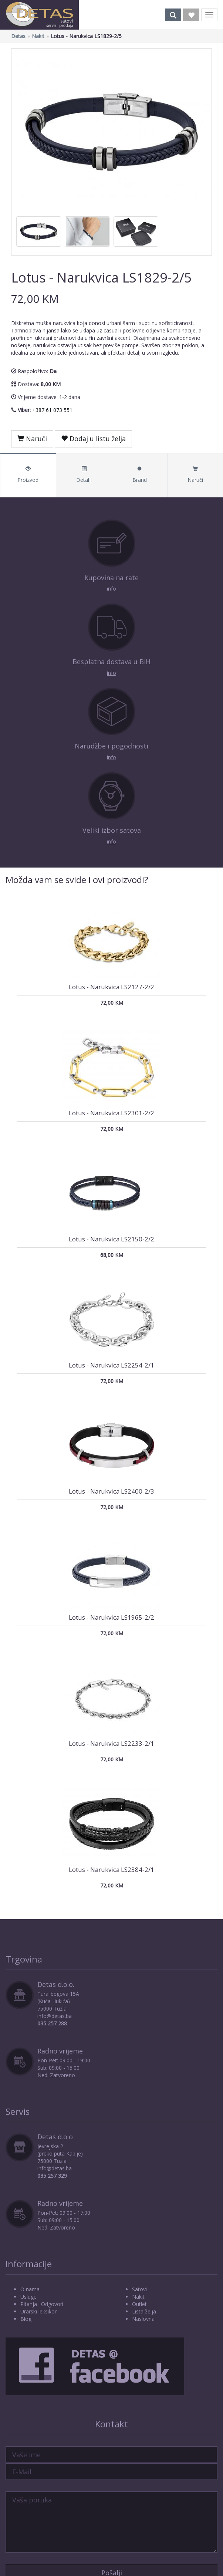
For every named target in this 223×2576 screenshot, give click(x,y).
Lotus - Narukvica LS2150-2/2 (111, 1239)
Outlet (139, 2304)
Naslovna (143, 2318)
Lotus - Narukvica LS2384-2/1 (111, 1869)
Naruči (32, 438)
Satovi (139, 2289)
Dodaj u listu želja (93, 438)
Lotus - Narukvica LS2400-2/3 (111, 1491)
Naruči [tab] (195, 474)
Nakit (38, 36)
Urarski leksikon (39, 2311)
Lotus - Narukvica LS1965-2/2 (111, 1617)
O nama (30, 2289)
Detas (18, 36)
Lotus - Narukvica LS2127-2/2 (111, 987)
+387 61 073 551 (52, 409)
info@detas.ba (54, 2015)
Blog (25, 2318)
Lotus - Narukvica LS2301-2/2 (111, 1113)
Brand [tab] (140, 474)
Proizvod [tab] (28, 474)
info (111, 588)
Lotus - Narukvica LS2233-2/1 (111, 1743)
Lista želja (144, 2311)
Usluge (28, 2296)
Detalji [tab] (84, 474)
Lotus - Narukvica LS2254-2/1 (111, 1365)
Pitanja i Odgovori (41, 2304)
